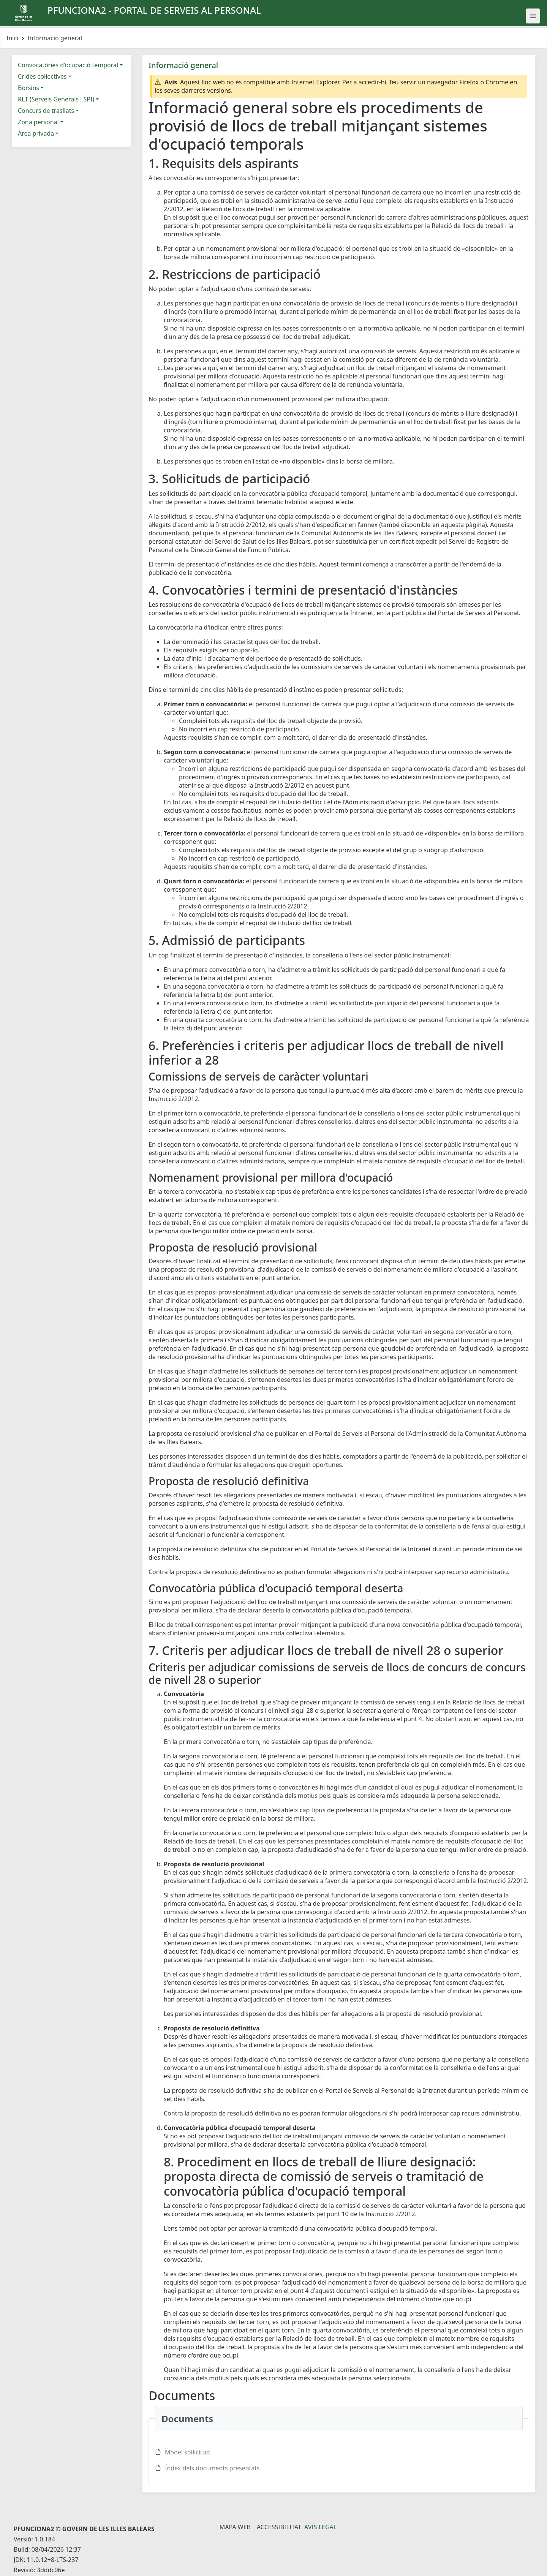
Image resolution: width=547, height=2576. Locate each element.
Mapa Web (235, 2527)
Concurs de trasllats (46, 110)
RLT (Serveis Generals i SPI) (56, 99)
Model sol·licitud (187, 2452)
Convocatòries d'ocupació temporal (68, 65)
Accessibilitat (279, 2527)
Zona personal (38, 122)
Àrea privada (36, 133)
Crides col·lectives (42, 76)
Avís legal (320, 2527)
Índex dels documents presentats (212, 2468)
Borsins (28, 88)
